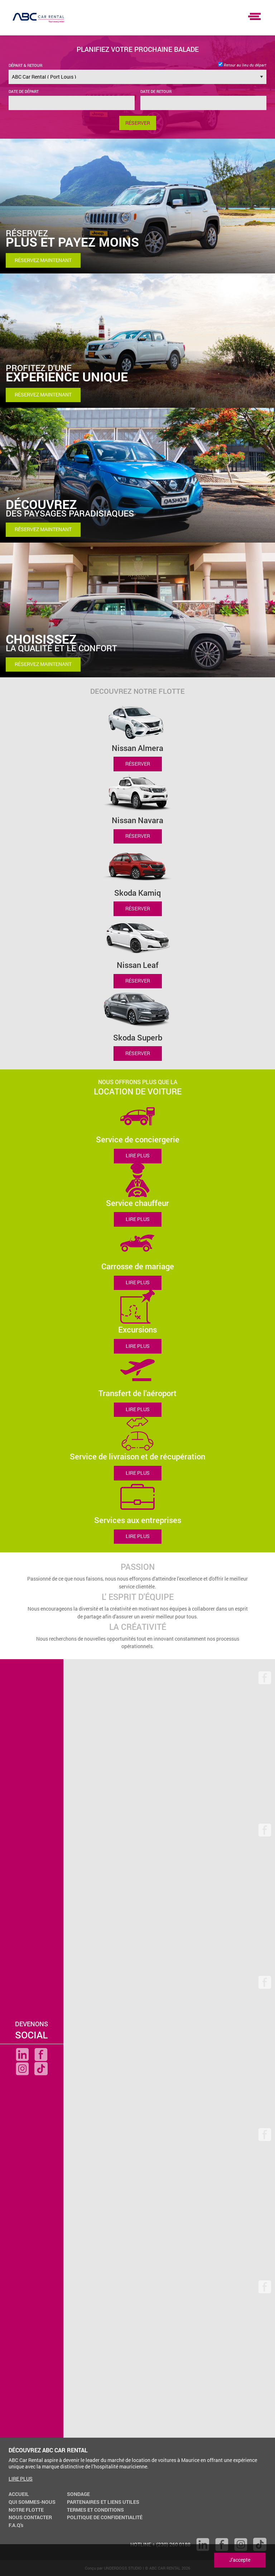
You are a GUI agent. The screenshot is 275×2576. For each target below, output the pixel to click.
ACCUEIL (19, 2494)
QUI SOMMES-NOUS (32, 2502)
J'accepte (239, 2560)
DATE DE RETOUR (156, 91)
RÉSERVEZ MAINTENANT (43, 260)
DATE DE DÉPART (24, 91)
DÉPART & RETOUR (25, 65)
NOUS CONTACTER (30, 2517)
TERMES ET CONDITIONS (95, 2510)
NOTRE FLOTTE (26, 2510)
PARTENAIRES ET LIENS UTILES (103, 2502)
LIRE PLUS (138, 1155)
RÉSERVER (137, 764)
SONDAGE (78, 2494)
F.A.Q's (16, 2525)
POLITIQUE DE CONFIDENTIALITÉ (105, 2517)
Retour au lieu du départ (242, 65)
